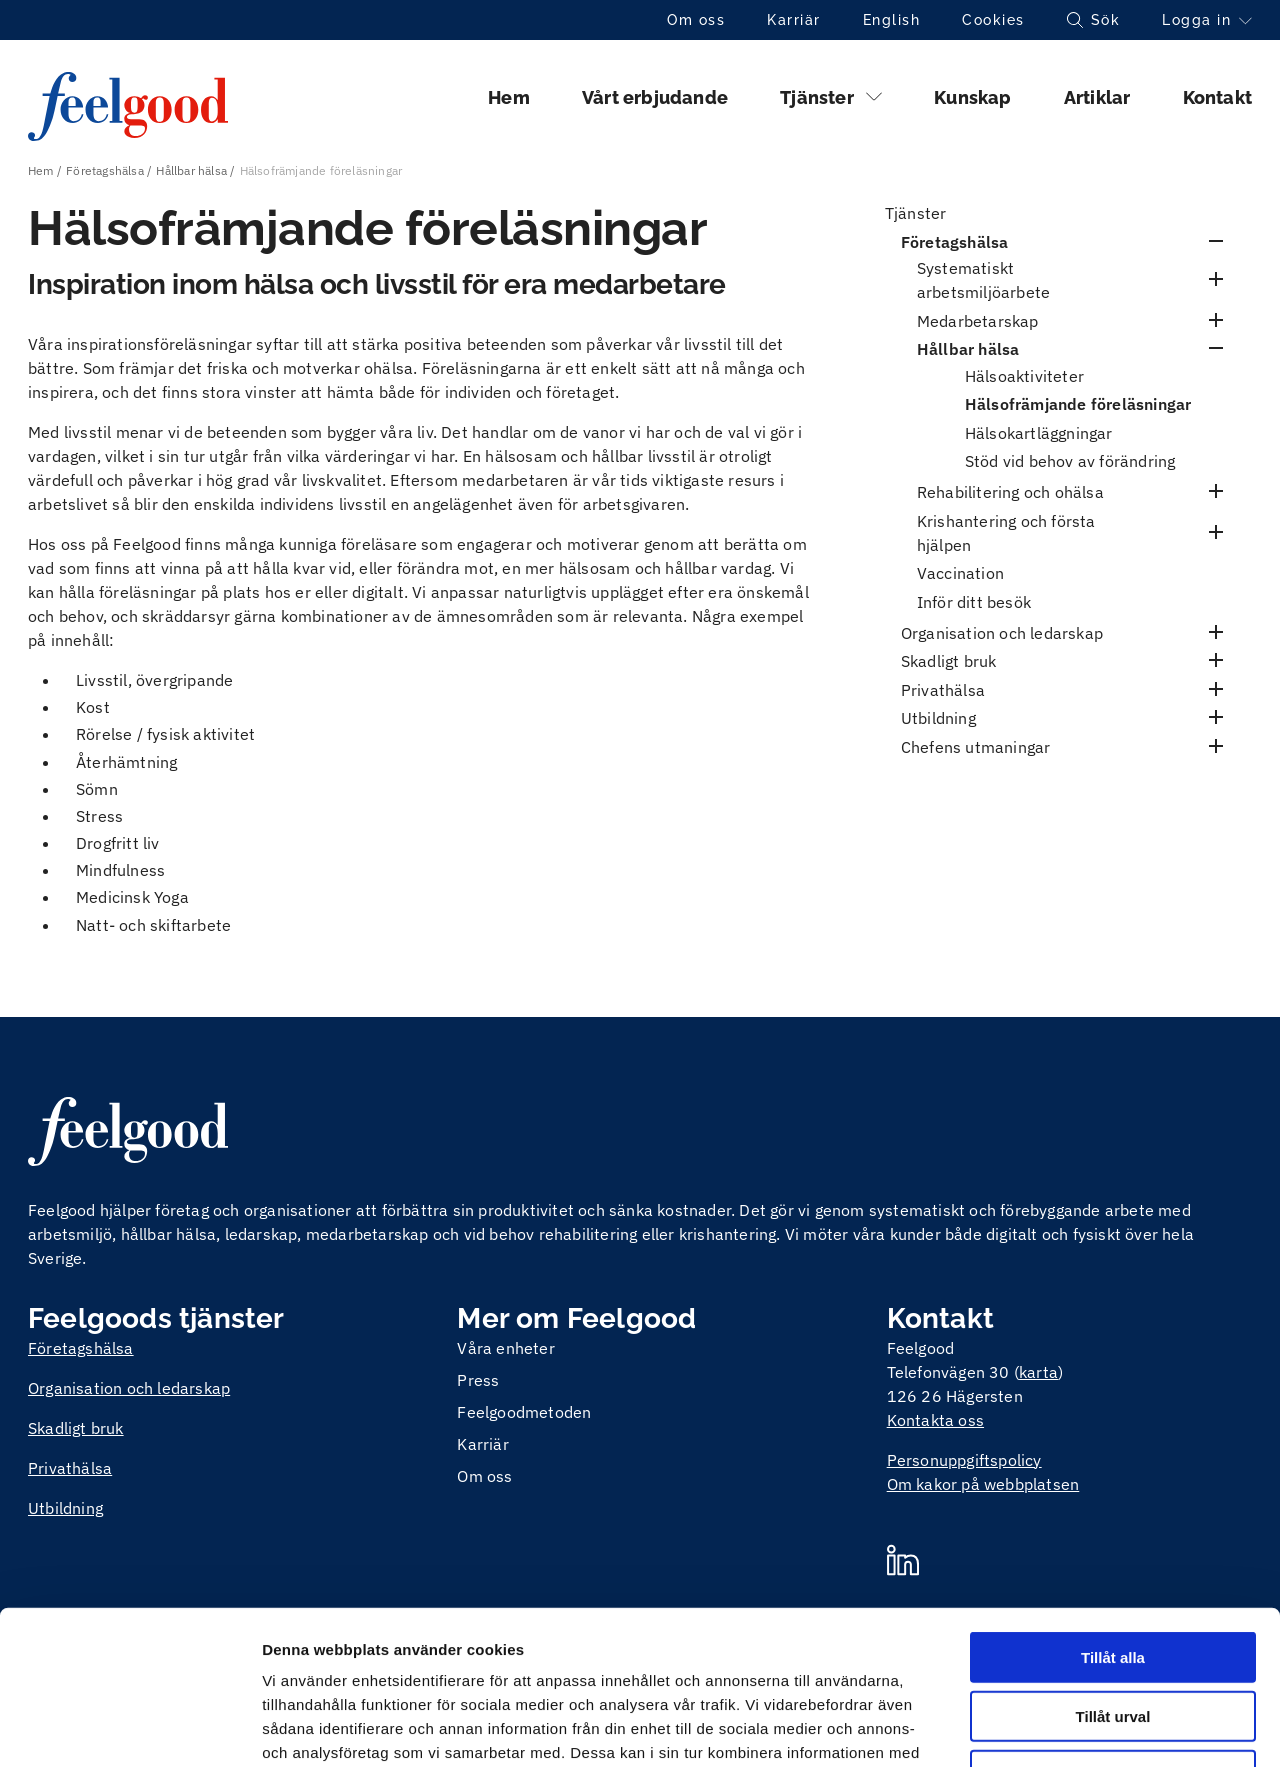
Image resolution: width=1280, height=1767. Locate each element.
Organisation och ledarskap (1002, 633)
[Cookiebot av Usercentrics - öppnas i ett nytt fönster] (129, 1728)
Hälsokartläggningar (1039, 433)
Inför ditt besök (974, 602)
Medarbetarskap (978, 321)
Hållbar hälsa (191, 170)
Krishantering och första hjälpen (1006, 533)
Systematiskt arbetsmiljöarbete (983, 280)
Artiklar (1097, 97)
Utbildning (938, 718)
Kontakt (1217, 97)
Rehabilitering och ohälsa (1010, 492)
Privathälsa (943, 690)
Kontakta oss (935, 1420)
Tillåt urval (1113, 1562)
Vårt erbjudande (655, 97)
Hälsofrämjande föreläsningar (1078, 404)
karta (1038, 1372)
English (892, 20)
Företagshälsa (105, 170)
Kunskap (972, 97)
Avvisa (1113, 1621)
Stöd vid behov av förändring (1070, 461)
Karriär (794, 20)
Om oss (696, 20)
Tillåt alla (1113, 1503)
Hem (509, 97)
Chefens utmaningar (976, 747)
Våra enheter (505, 1348)
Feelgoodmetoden (524, 1412)
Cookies (993, 20)
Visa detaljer (1086, 1727)
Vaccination (960, 573)
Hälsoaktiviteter (1024, 376)
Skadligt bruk (949, 661)
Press (478, 1380)
